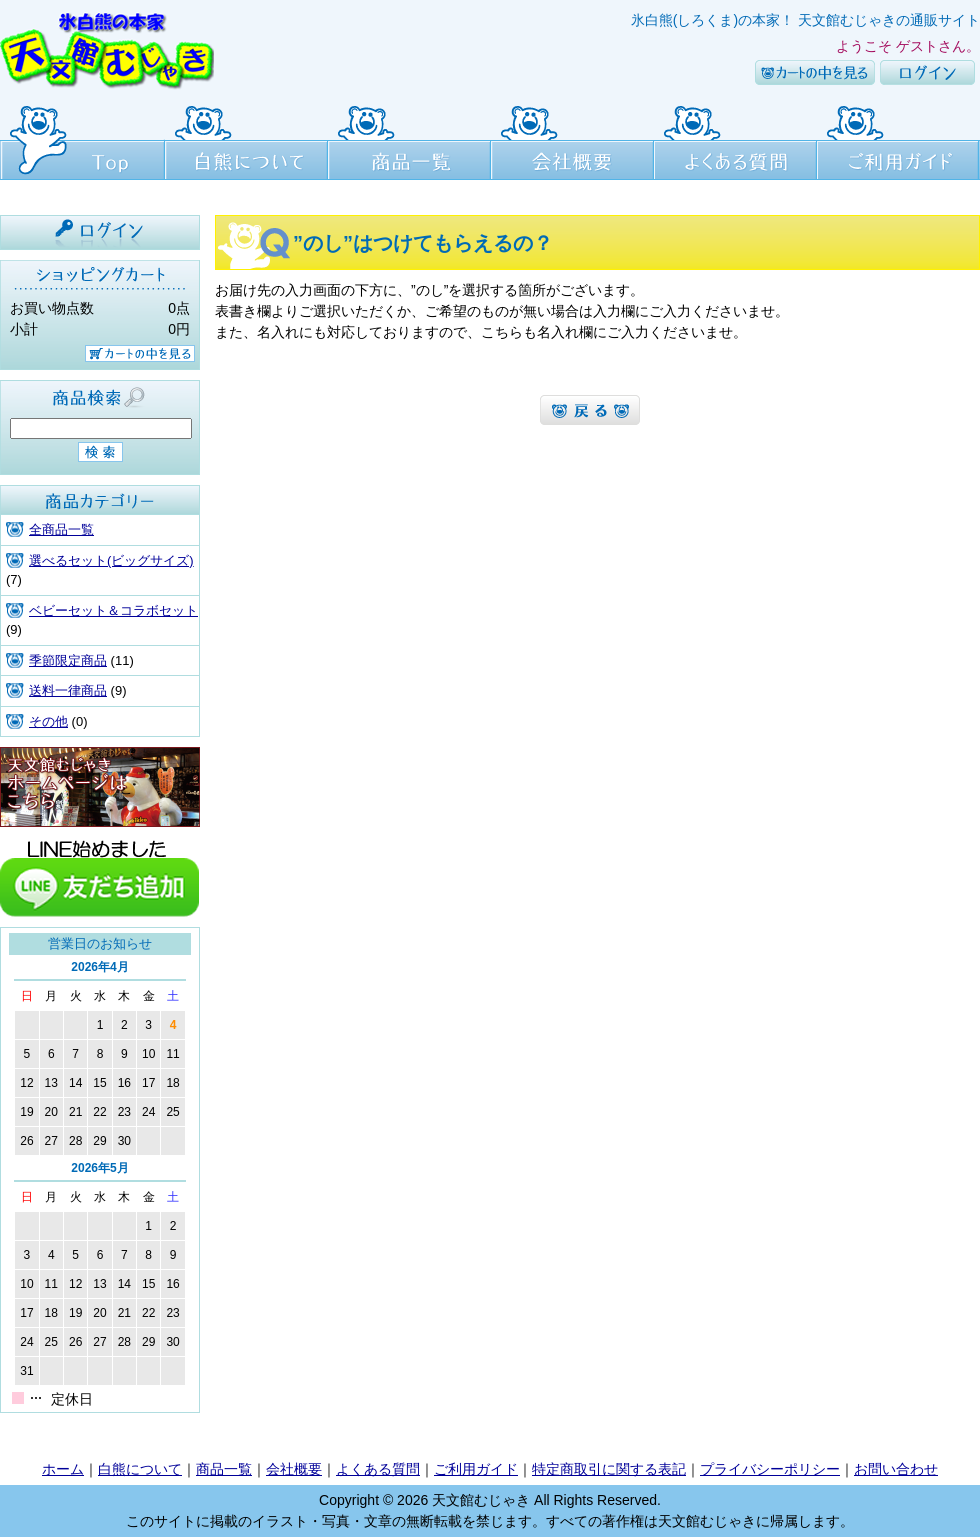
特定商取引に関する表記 (609, 1469)
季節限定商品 (68, 660)
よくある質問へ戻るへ (590, 410)
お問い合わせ (896, 1469)
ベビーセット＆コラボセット (113, 610)
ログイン (927, 72)
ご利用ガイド (898, 140)
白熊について (246, 140)
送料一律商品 (68, 690)
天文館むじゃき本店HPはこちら (100, 787)
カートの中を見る (815, 72)
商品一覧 (409, 140)
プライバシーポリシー (770, 1469)
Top (82, 140)
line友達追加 (100, 877)
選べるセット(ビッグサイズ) (111, 560)
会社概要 (572, 140)
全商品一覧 (61, 529)
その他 (48, 721)
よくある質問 (735, 140)
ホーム (63, 1469)
